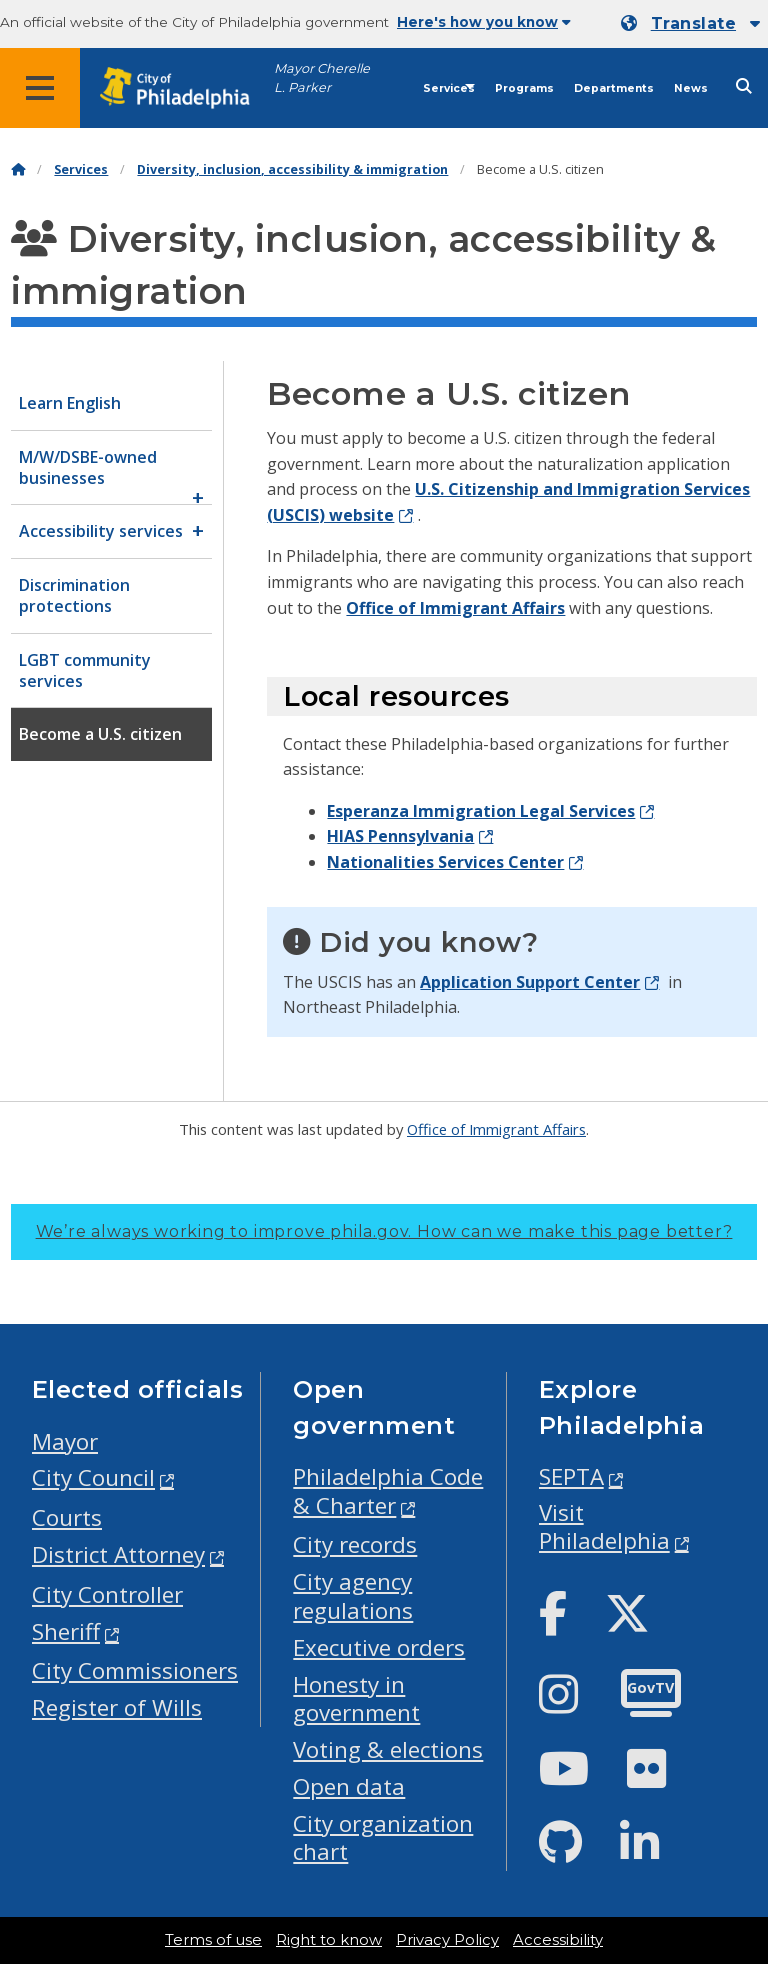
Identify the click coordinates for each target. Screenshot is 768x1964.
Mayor (65, 1441)
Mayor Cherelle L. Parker (322, 78)
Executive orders (379, 1647)
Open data (349, 1786)
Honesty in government (356, 1699)
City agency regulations (353, 1596)
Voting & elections (388, 1749)
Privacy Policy (447, 1940)
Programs (524, 88)
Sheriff (66, 1631)
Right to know (329, 1940)
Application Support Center (530, 982)
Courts (67, 1517)
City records (355, 1544)
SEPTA (571, 1476)
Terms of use (213, 1940)
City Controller (107, 1594)
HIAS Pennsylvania (400, 836)
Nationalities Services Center (445, 862)
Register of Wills (117, 1707)
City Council (93, 1477)
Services (449, 88)
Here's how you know (484, 22)
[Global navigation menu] (40, 88)
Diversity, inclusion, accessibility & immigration (292, 169)
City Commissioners (135, 1670)
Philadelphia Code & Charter (388, 1491)
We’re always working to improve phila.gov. (384, 1231)
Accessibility (558, 1940)
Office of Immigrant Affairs (455, 608)
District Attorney (118, 1554)
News (691, 88)
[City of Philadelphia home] (185, 88)
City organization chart (383, 1838)
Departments (614, 88)
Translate (693, 23)
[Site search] (744, 86)
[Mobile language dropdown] (690, 24)
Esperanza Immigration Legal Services (481, 811)
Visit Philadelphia (604, 1527)
